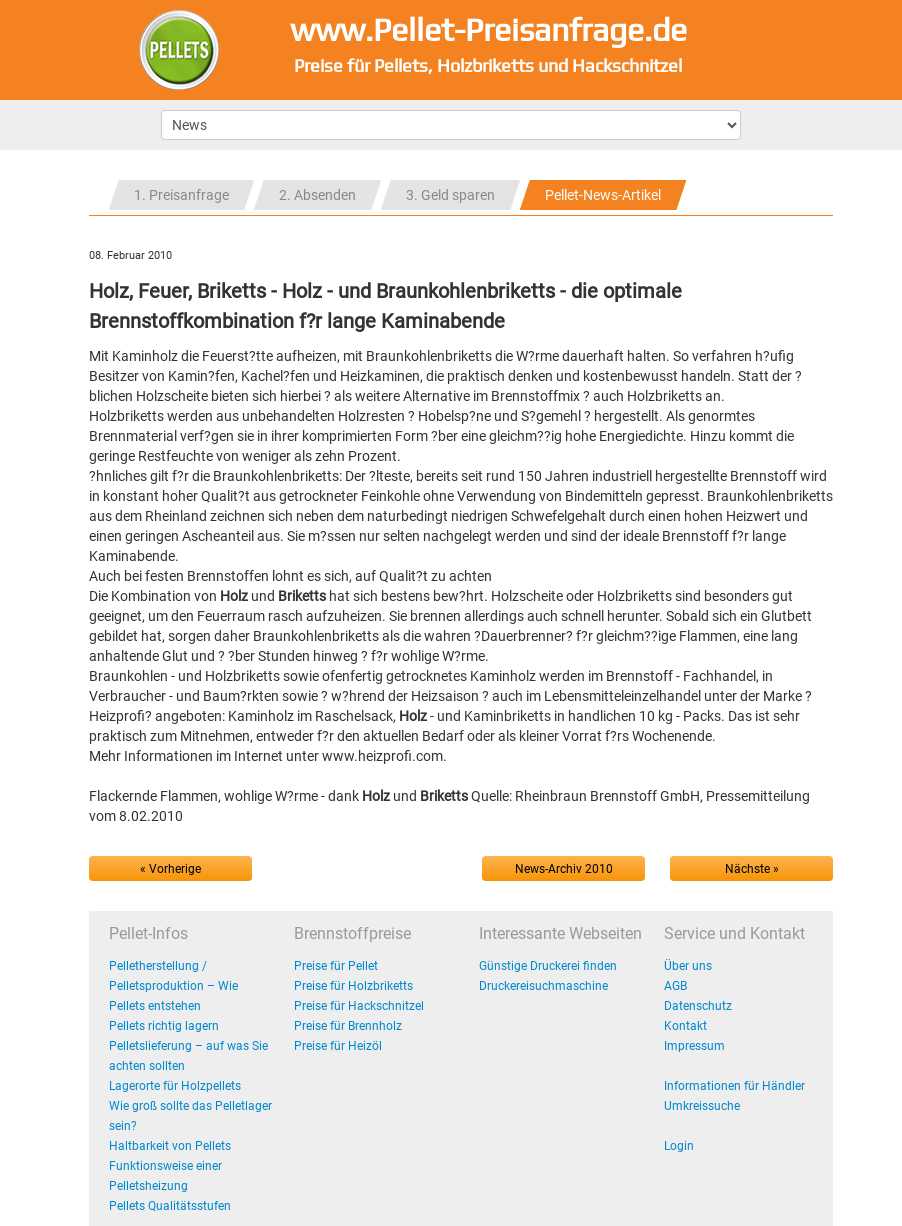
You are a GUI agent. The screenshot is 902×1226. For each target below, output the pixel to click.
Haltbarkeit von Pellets (170, 1146)
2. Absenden (317, 195)
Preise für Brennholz (348, 1026)
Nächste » (752, 869)
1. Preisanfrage (181, 195)
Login (679, 1146)
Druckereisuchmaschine (543, 986)
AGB (675, 986)
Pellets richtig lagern (164, 1026)
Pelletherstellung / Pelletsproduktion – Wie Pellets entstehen (173, 986)
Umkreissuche (702, 1106)
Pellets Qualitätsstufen (170, 1206)
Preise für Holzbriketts (353, 986)
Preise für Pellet (336, 966)
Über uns (688, 966)
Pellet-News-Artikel (603, 195)
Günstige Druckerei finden (548, 966)
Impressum (694, 1046)
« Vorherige (170, 869)
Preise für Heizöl (338, 1046)
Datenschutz (698, 1006)
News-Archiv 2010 (564, 869)
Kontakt (685, 1026)
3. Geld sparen (450, 195)
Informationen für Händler (734, 1086)
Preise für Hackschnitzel (359, 1006)
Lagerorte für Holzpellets (175, 1086)
